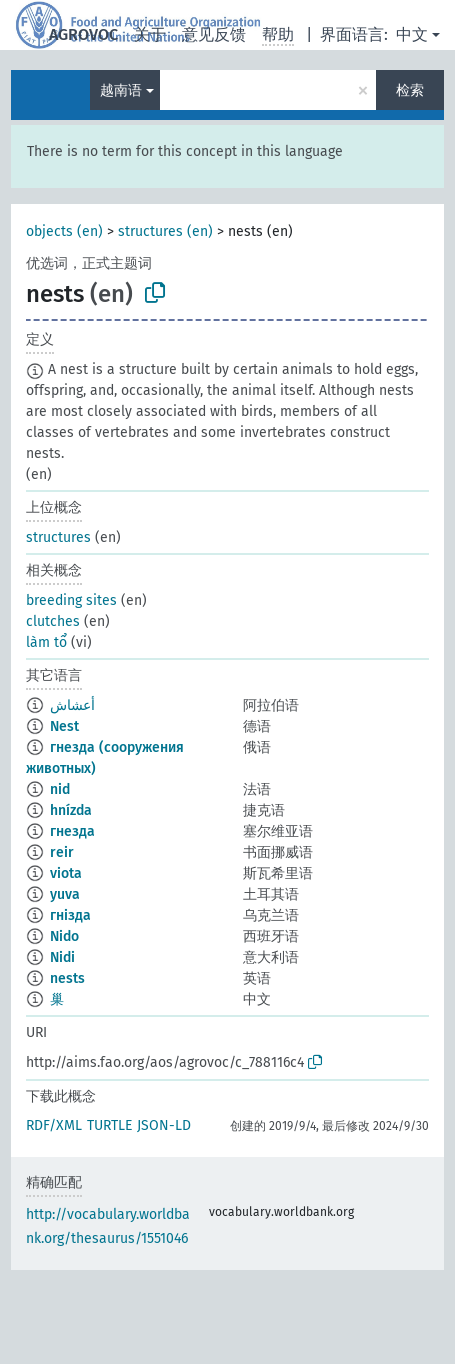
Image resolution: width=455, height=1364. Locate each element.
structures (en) (165, 231)
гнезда (72, 831)
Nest (64, 726)
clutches (53, 621)
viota (66, 873)
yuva (65, 894)
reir (62, 852)
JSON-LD (164, 1125)
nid (60, 789)
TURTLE (109, 1125)
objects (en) (64, 231)
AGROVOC (83, 34)
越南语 (121, 90)
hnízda (71, 810)
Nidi (62, 957)
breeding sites (71, 600)
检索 (410, 90)
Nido (64, 936)
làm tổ (46, 642)
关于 (150, 34)
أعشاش (72, 705)
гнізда (70, 915)
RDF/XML (54, 1125)
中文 (412, 34)
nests (67, 978)
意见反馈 (214, 34)
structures (58, 537)
